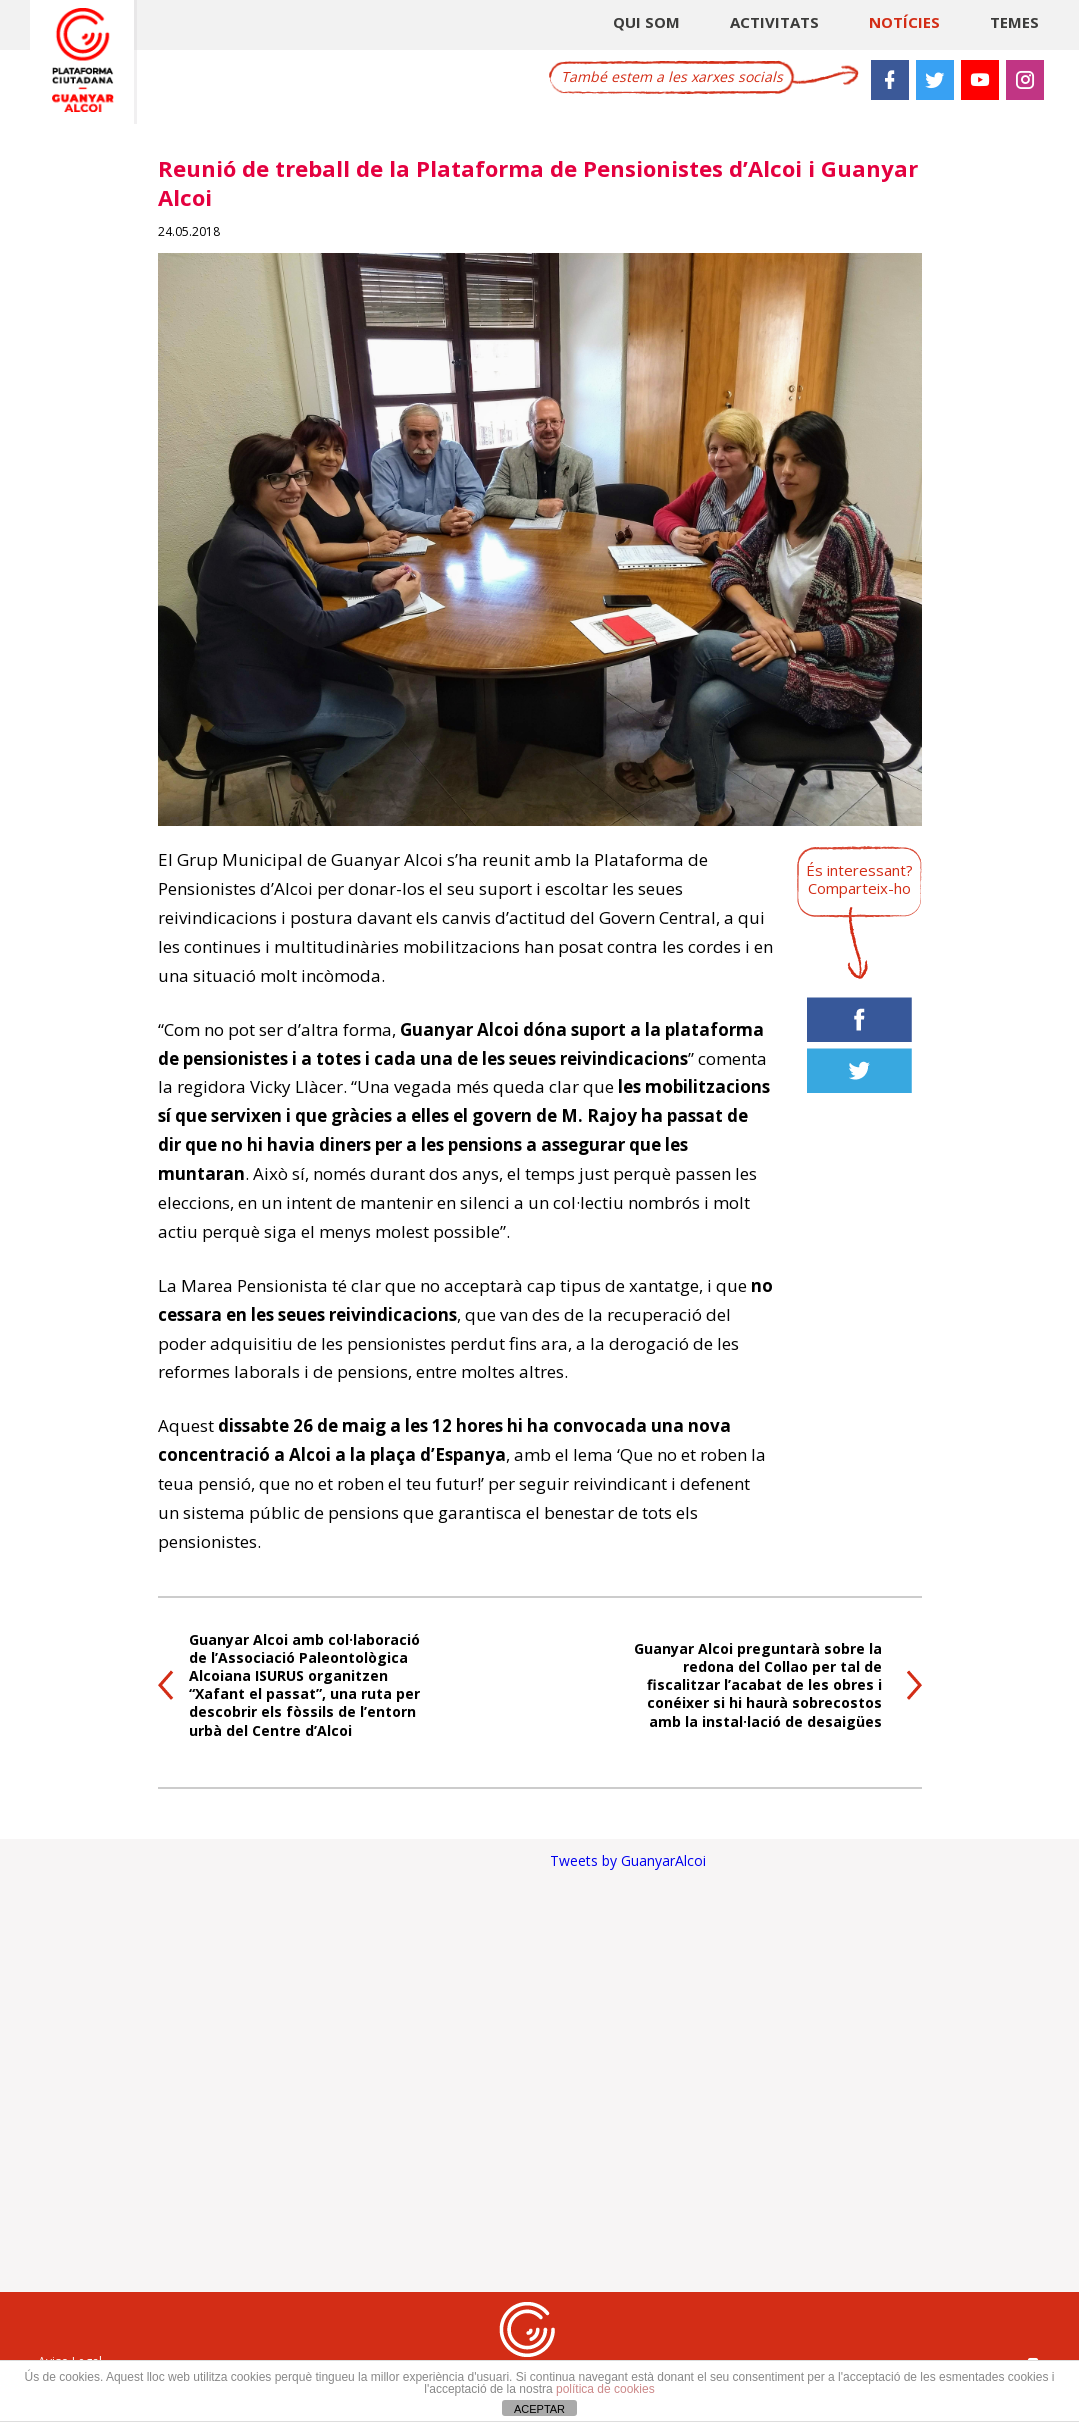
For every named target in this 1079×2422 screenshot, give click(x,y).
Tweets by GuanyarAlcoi (628, 1860)
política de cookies (605, 2389)
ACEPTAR (539, 2409)
